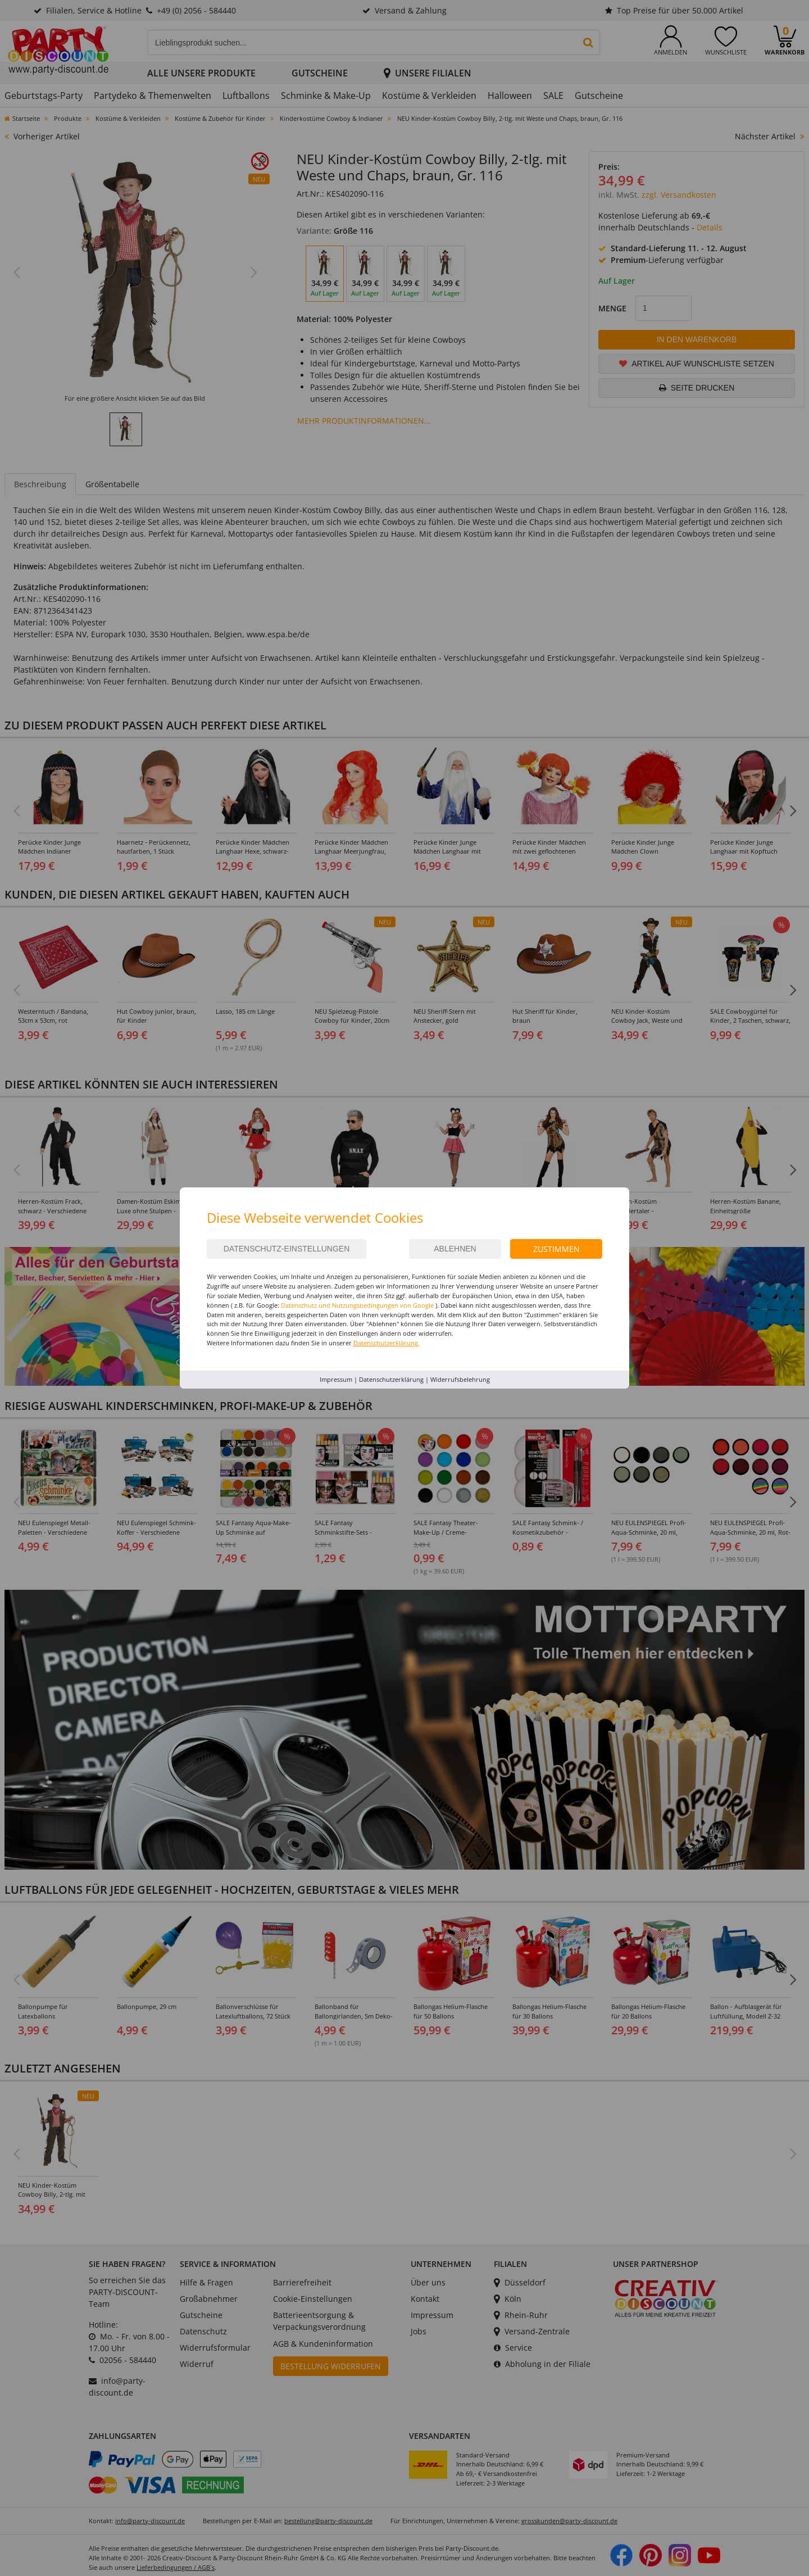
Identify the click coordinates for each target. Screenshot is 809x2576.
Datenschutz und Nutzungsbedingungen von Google (357, 1305)
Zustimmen (556, 1249)
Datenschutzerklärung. (386, 1343)
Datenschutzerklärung (391, 1379)
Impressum (336, 1379)
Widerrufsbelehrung (460, 1379)
